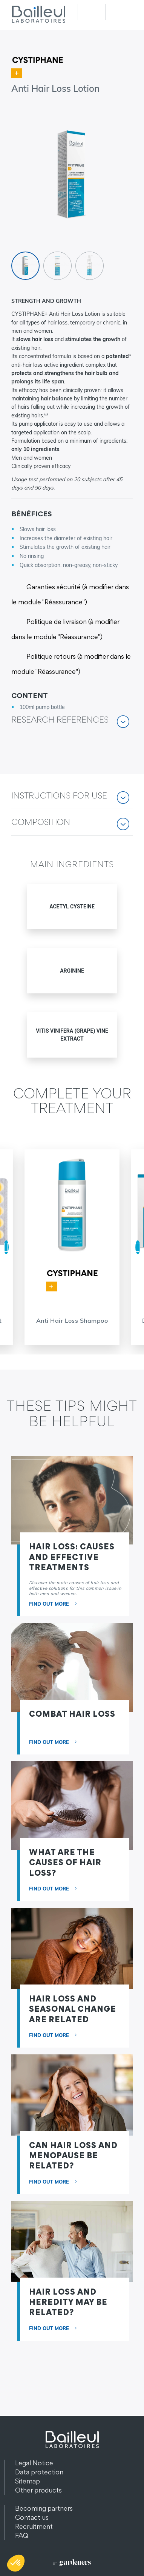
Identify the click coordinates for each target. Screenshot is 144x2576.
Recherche (91, 12)
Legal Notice (34, 2463)
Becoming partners (44, 2508)
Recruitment (34, 2526)
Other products (38, 2490)
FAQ (21, 2535)
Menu (119, 12)
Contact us (32, 2517)
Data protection (39, 2472)
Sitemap (27, 2481)
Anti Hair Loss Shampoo (72, 1320)
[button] (72, 724)
